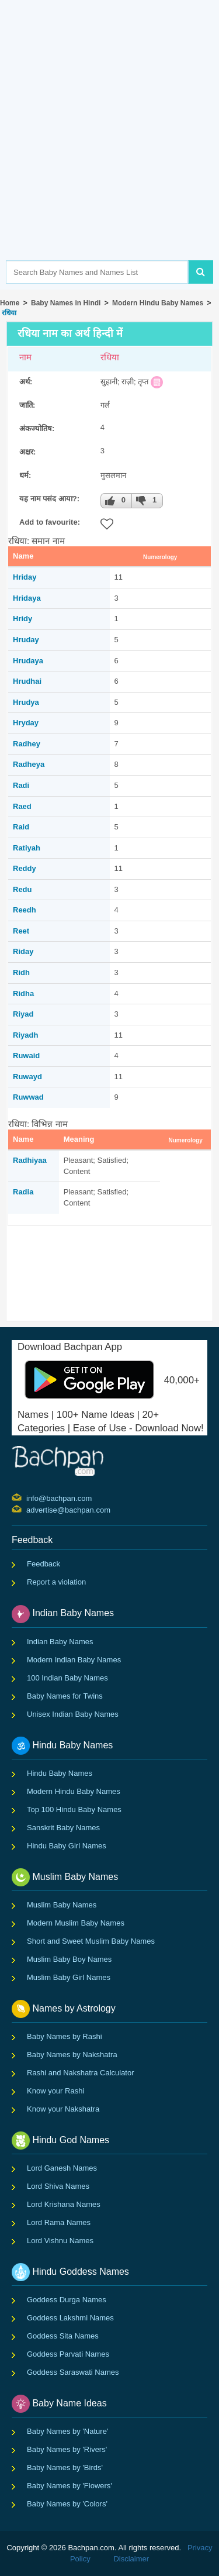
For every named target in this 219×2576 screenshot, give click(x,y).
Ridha (23, 993)
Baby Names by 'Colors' (67, 2503)
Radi (21, 785)
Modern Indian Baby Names (74, 1659)
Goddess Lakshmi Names (70, 2317)
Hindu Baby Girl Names (66, 1845)
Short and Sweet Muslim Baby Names (91, 1941)
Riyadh (25, 1035)
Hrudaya (28, 660)
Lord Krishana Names (63, 2204)
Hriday (24, 577)
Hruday (26, 639)
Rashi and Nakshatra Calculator (80, 2072)
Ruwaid (26, 1055)
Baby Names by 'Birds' (65, 2467)
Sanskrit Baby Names (63, 1827)
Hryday (26, 722)
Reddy (24, 868)
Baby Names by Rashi (64, 2036)
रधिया (8, 313)
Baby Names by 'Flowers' (69, 2485)
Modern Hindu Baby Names (157, 303)
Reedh (24, 909)
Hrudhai (27, 681)
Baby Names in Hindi (65, 303)
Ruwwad (28, 1097)
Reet (21, 931)
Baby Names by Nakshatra (72, 2054)
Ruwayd (27, 1076)
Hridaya (27, 598)
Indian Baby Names (60, 1641)
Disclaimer (131, 2558)
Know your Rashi (55, 2090)
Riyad (23, 1014)
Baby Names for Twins (65, 1696)
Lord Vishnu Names (60, 2240)
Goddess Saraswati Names (73, 2372)
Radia (23, 1191)
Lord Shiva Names (58, 2186)
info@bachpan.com (27, 1497)
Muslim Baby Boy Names (69, 1959)
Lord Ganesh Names (62, 2168)
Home (9, 303)
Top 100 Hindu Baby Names (74, 1809)
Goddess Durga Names (66, 2299)
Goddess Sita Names (63, 2336)
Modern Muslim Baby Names (75, 1923)
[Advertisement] (109, 147)
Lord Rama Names (59, 2222)
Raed (22, 806)
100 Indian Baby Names (67, 1677)
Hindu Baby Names (59, 1773)
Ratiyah (26, 847)
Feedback (43, 1563)
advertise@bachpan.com (27, 1509)
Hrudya (26, 702)
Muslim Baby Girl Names (68, 1977)
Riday (23, 951)
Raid (21, 826)
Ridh (21, 972)
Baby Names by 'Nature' (67, 2431)
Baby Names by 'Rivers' (67, 2449)
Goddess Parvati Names (68, 2354)
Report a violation (56, 1582)
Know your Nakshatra (63, 2109)
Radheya (28, 764)
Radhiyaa (30, 1160)
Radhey (26, 743)
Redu (22, 889)
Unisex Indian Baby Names (73, 1714)
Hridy (22, 618)
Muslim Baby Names (61, 1904)
